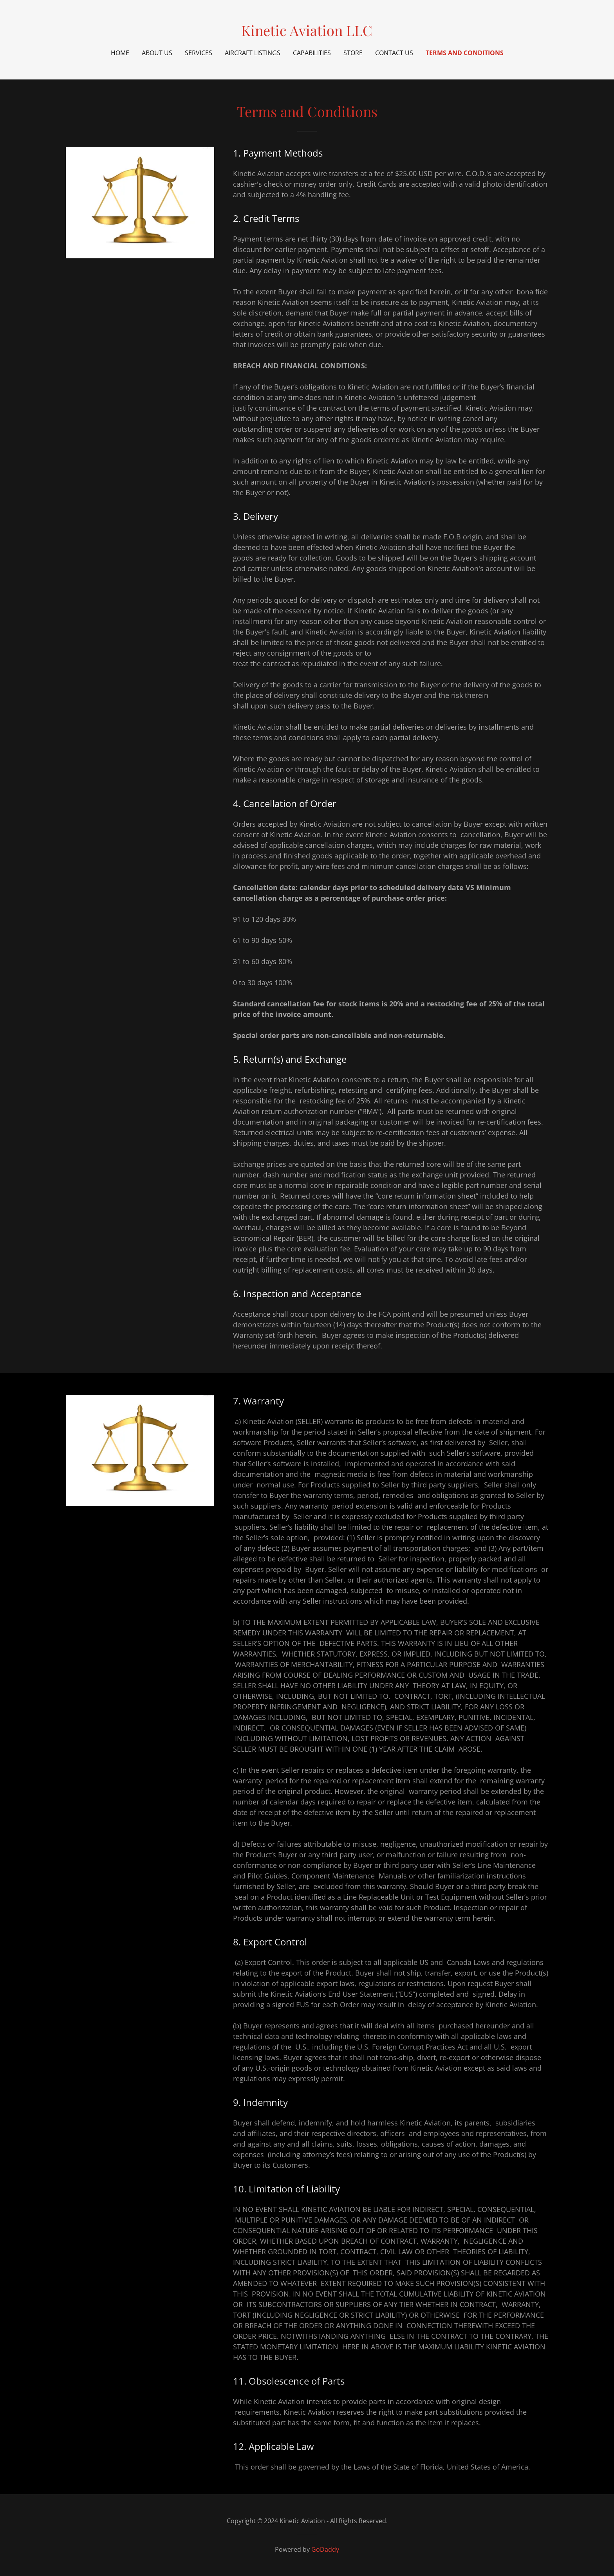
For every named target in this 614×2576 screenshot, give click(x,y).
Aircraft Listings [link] (252, 53)
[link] (306, 33)
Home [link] (120, 53)
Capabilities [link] (312, 53)
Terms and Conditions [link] (465, 53)
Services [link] (198, 53)
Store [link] (353, 53)
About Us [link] (157, 53)
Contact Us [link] (394, 53)
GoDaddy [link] (325, 2549)
